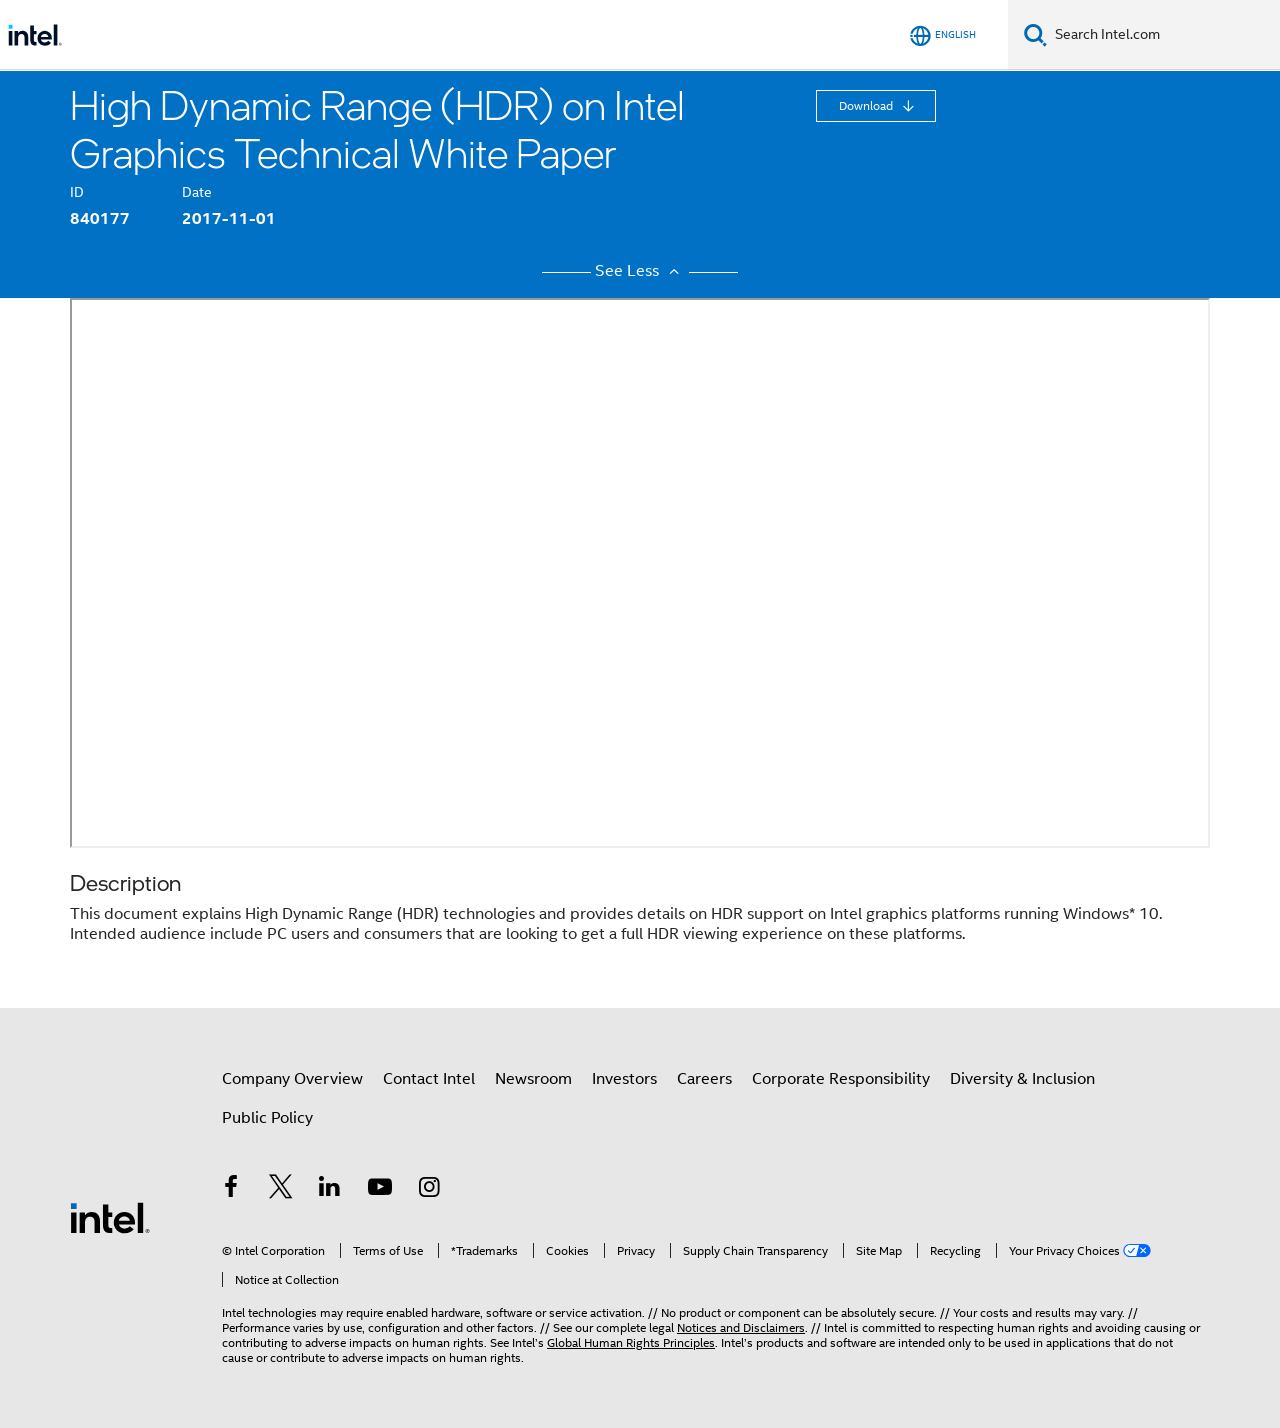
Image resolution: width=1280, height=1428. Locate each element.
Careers (704, 1079)
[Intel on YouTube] (380, 1190)
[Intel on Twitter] (281, 1190)
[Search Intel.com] (1163, 35)
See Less (640, 271)
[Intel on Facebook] (231, 1190)
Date (197, 192)
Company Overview (292, 1079)
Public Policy (267, 1118)
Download (867, 105)
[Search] (1035, 34)
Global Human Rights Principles (631, 1342)
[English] (943, 35)
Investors (624, 1079)
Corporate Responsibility (841, 1079)
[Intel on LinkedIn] (330, 1190)
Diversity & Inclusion (1022, 1079)
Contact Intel (429, 1079)
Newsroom (533, 1079)
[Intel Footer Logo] (110, 1217)
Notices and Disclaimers (741, 1327)
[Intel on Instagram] (429, 1190)
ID (77, 192)
